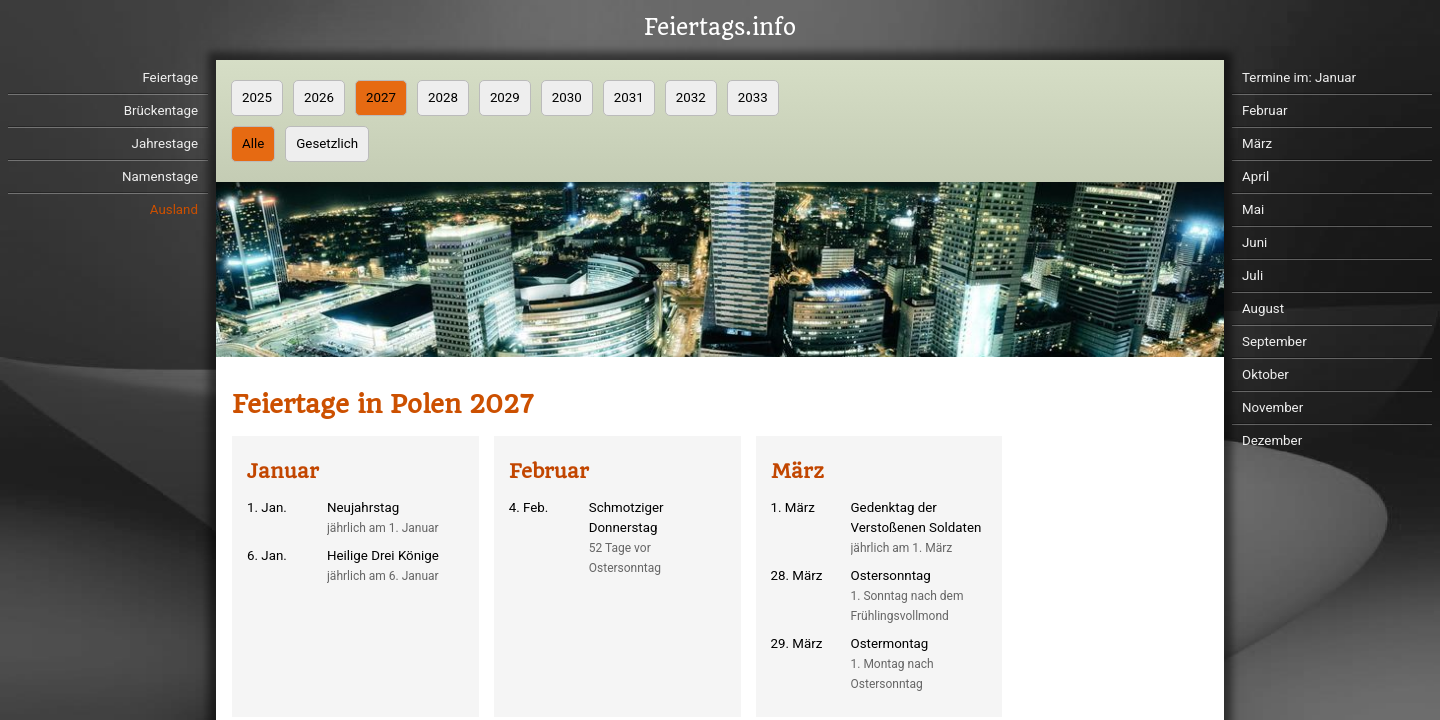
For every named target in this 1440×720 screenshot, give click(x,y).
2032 (691, 97)
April (1255, 176)
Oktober (1265, 374)
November (1272, 407)
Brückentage (161, 110)
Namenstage (160, 176)
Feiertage (170, 77)
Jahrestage (165, 143)
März (1257, 143)
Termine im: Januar (1299, 77)
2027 (381, 97)
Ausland (174, 209)
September (1274, 341)
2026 (319, 97)
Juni (1254, 242)
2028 (443, 97)
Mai (1253, 209)
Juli (1252, 275)
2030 (567, 97)
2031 (629, 97)
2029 (505, 97)
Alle (253, 143)
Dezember (1272, 440)
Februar (1264, 110)
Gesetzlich (327, 143)
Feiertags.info (720, 28)
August (1263, 308)
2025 (257, 97)
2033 (753, 97)
